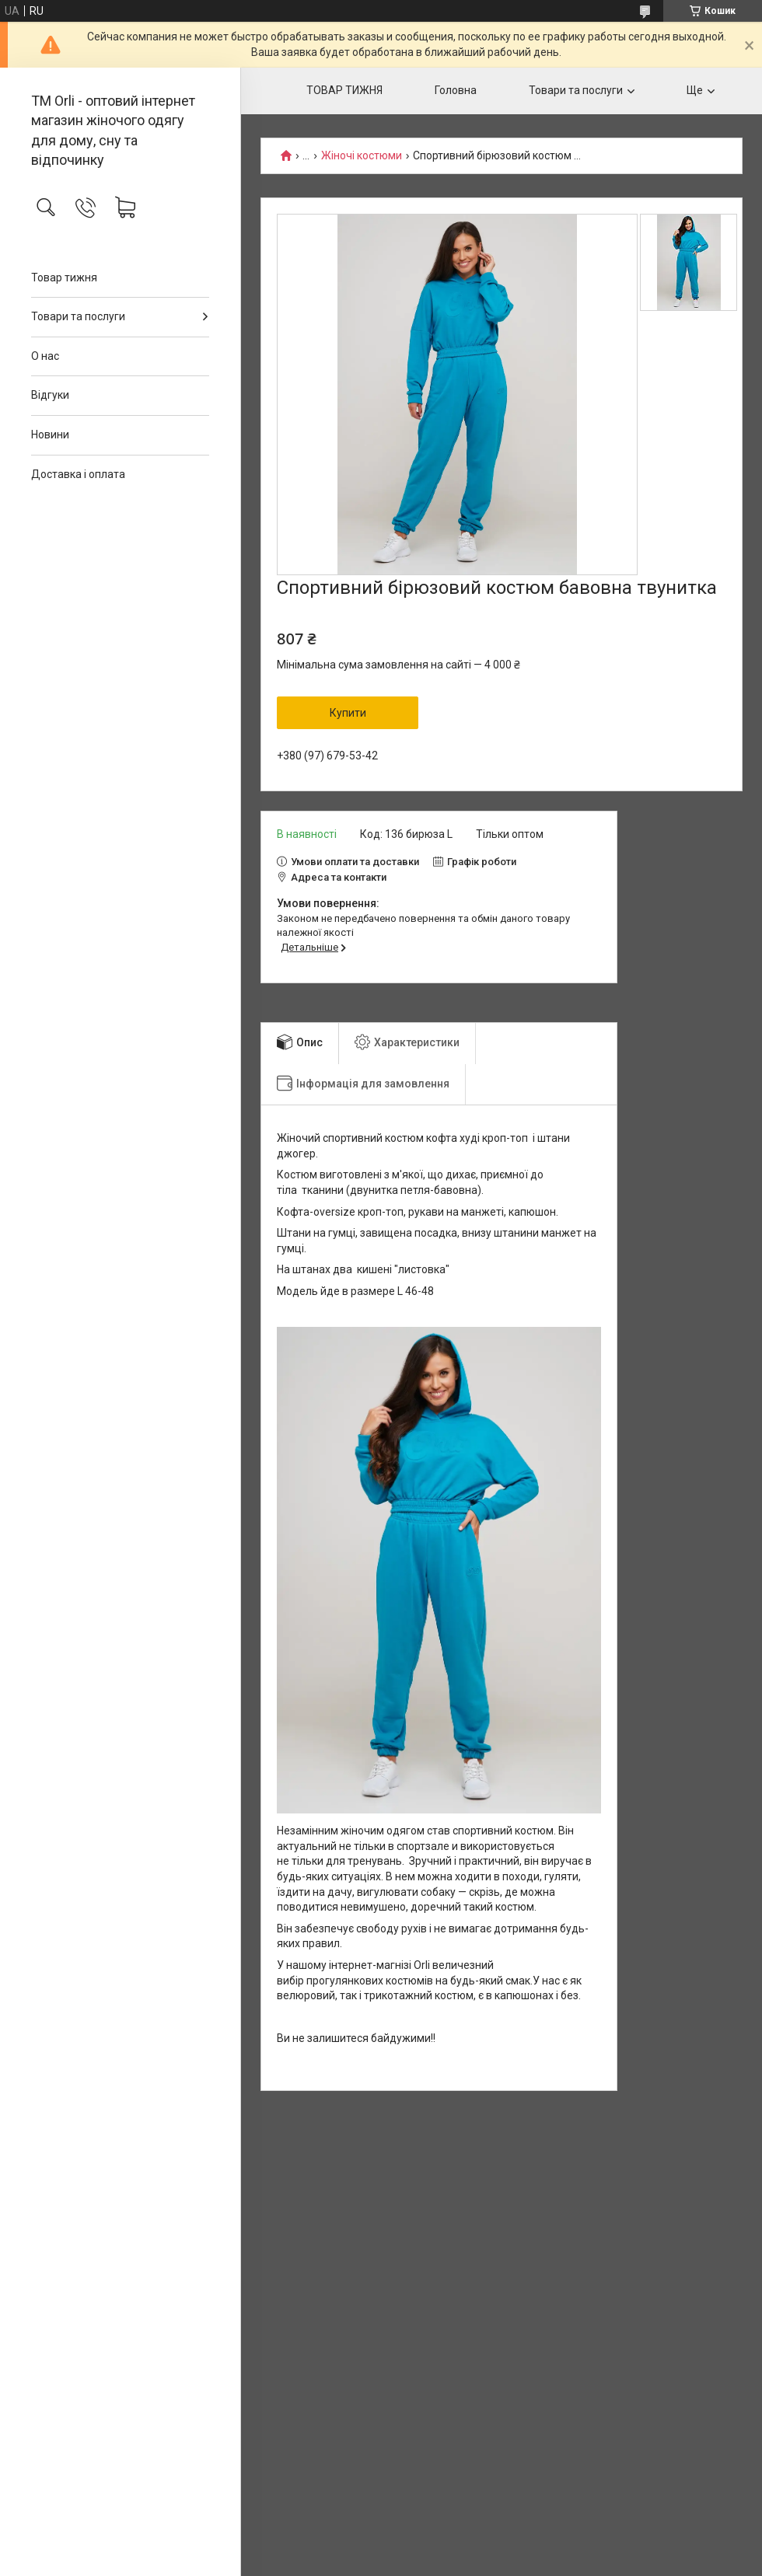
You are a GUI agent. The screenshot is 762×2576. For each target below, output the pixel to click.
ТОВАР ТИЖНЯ (344, 90)
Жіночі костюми (361, 156)
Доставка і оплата (78, 474)
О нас (45, 356)
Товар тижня (64, 277)
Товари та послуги (78, 316)
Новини (50, 434)
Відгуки (50, 395)
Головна (456, 90)
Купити (348, 713)
